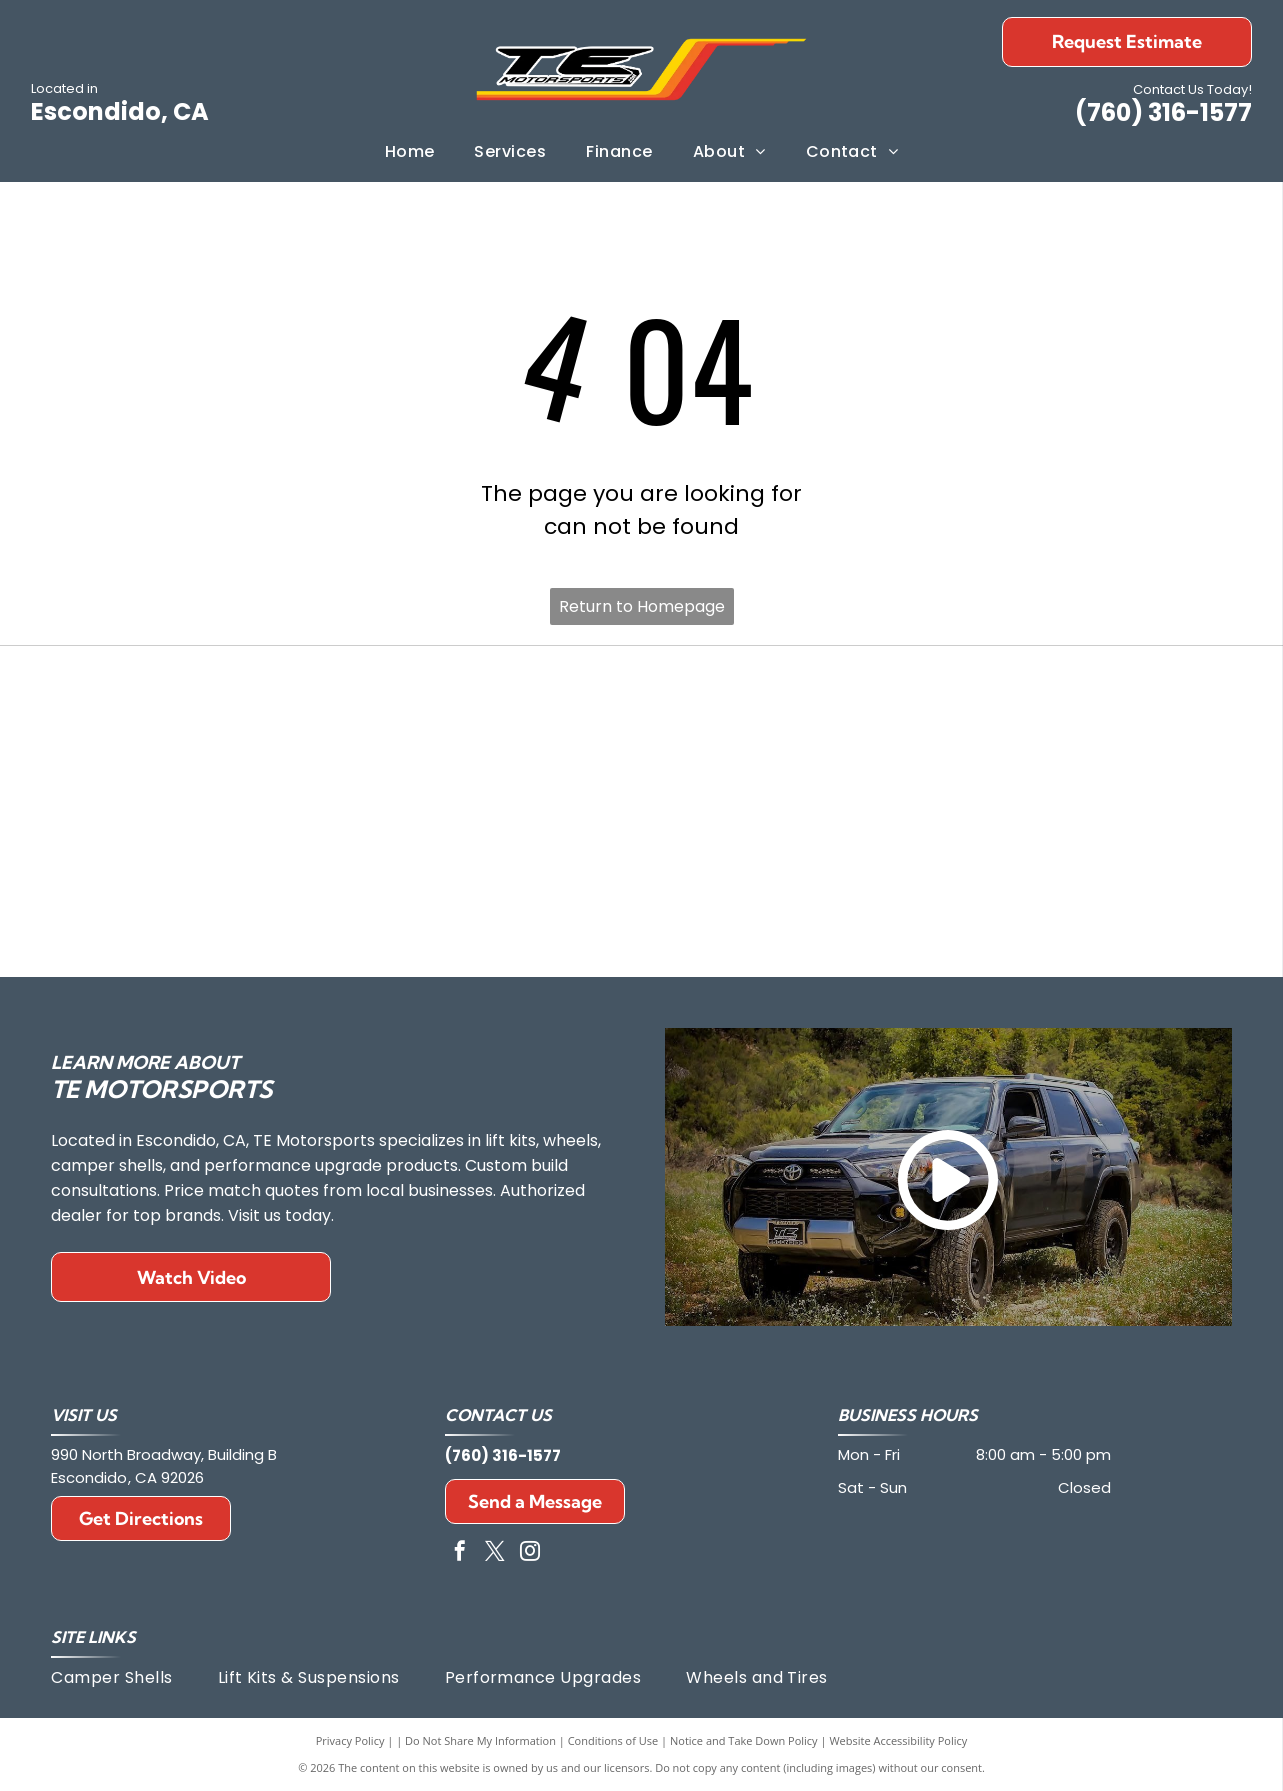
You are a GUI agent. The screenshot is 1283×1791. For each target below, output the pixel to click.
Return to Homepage (642, 606)
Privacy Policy (350, 1740)
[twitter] (495, 1553)
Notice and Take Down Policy (744, 1740)
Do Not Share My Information (480, 1740)
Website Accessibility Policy (898, 1740)
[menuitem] (410, 152)
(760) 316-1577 (1163, 112)
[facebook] (460, 1553)
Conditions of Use (613, 1740)
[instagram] (530, 1553)
